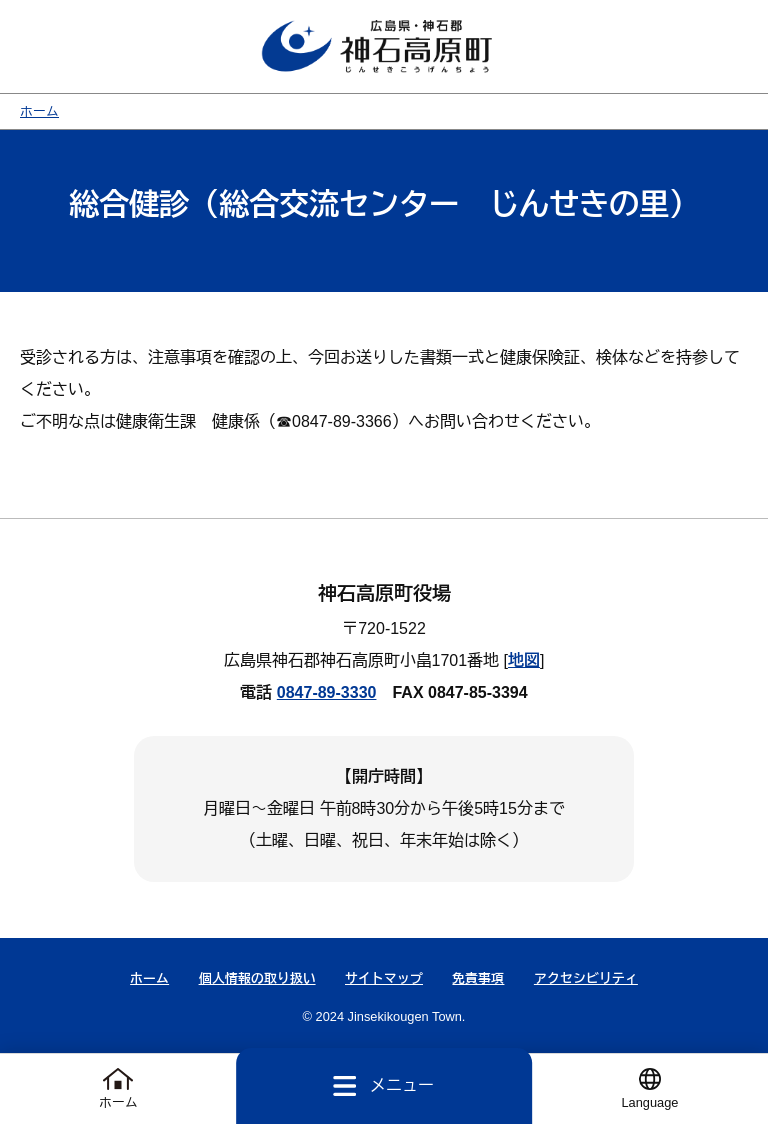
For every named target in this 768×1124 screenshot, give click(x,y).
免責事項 (478, 978)
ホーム (39, 111)
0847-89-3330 (327, 692)
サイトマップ (384, 978)
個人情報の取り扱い (257, 978)
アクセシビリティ (586, 978)
